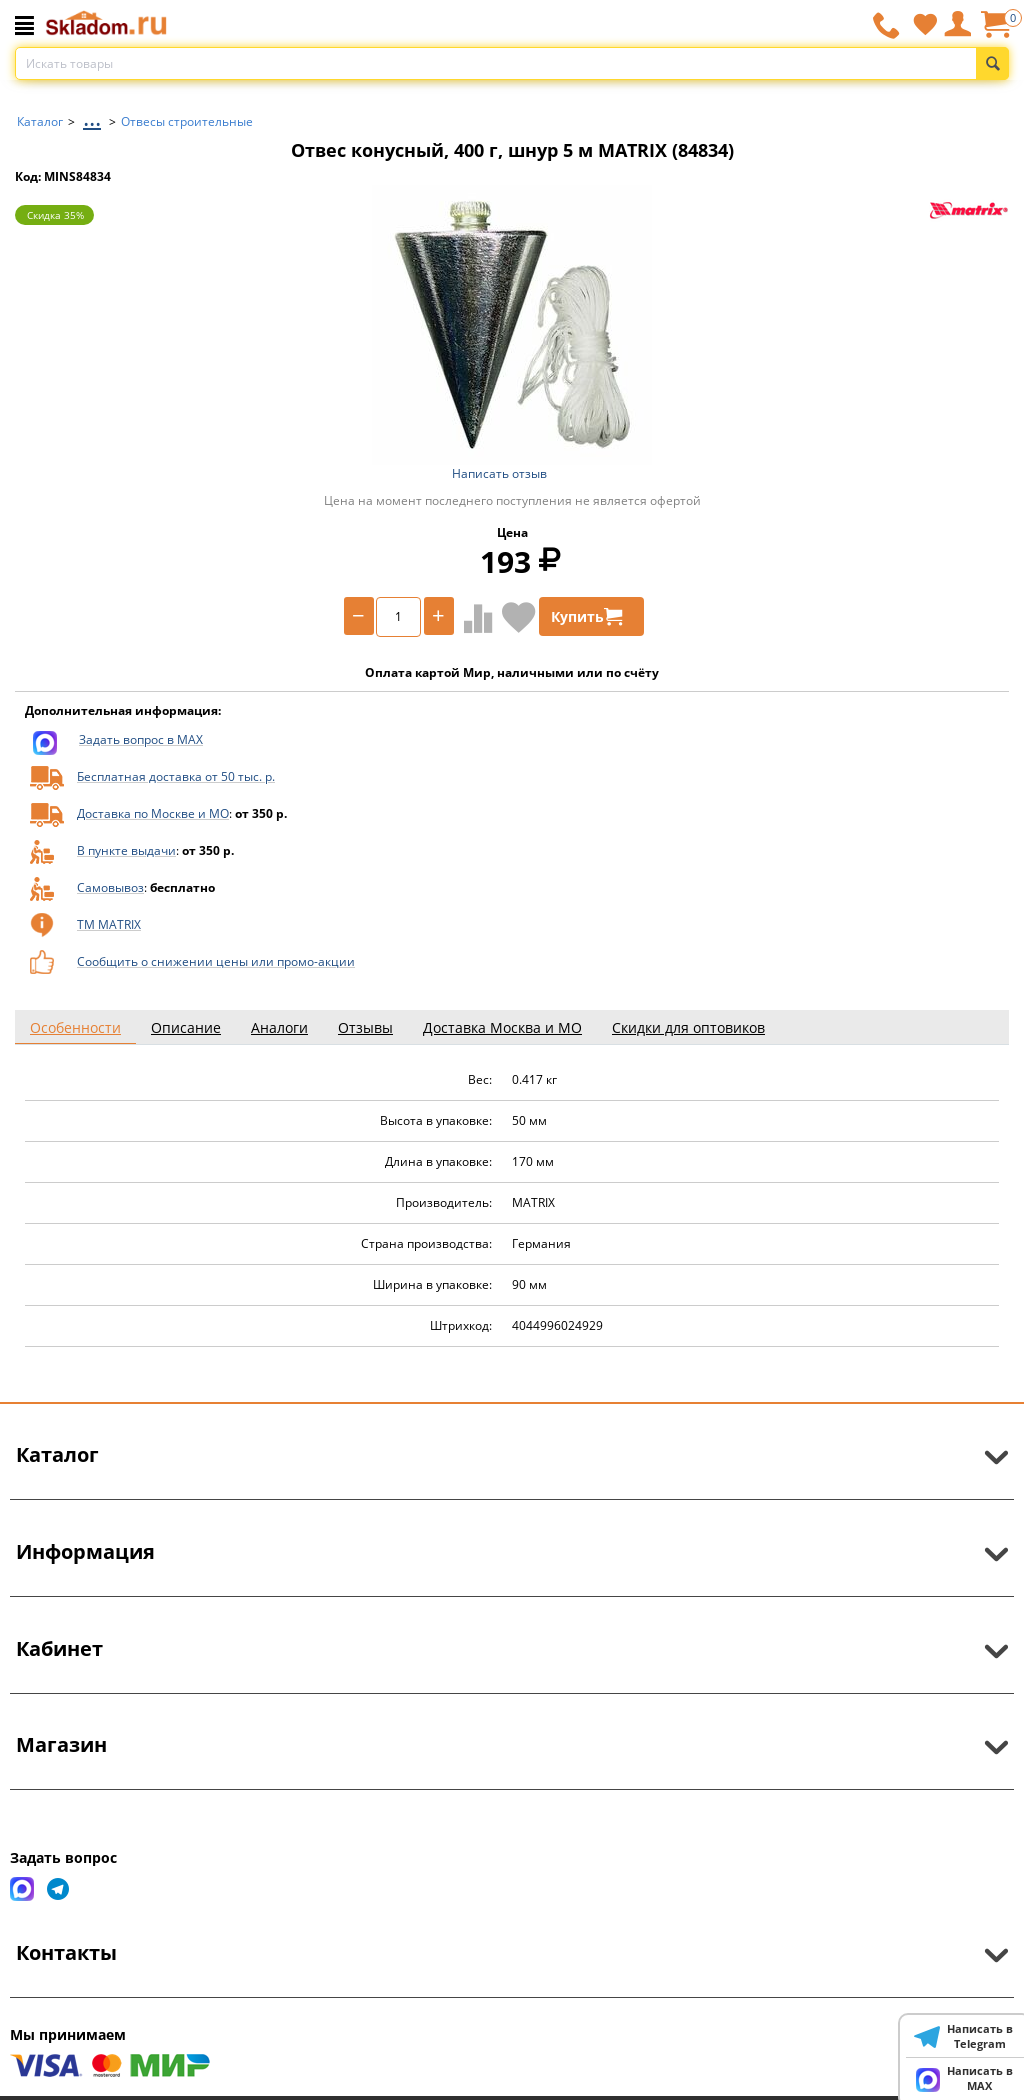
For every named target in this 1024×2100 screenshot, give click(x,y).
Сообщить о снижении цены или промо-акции (216, 961)
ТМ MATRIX (109, 924)
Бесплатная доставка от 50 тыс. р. (176, 776)
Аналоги (279, 1027)
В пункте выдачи (126, 850)
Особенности (75, 1027)
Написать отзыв (499, 473)
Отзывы (365, 1027)
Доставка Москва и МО (502, 1027)
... (92, 116)
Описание (186, 1027)
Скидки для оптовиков (688, 1027)
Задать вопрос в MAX (141, 739)
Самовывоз (110, 887)
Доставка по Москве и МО (153, 813)
